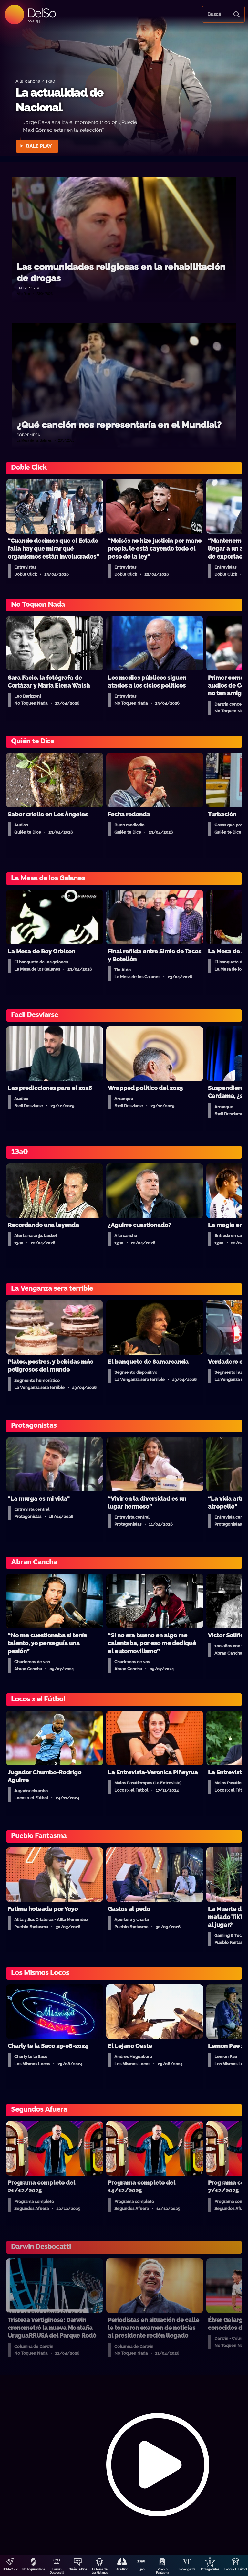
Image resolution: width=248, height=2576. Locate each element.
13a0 (141, 2569)
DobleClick (10, 2569)
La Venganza (187, 2569)
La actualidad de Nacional (59, 100)
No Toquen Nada (33, 2569)
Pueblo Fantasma (162, 2571)
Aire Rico (122, 2569)
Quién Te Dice (78, 2569)
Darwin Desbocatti (57, 2571)
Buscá (214, 14)
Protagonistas (210, 2569)
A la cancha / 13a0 (35, 81)
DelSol (42, 12)
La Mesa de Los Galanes (100, 2571)
